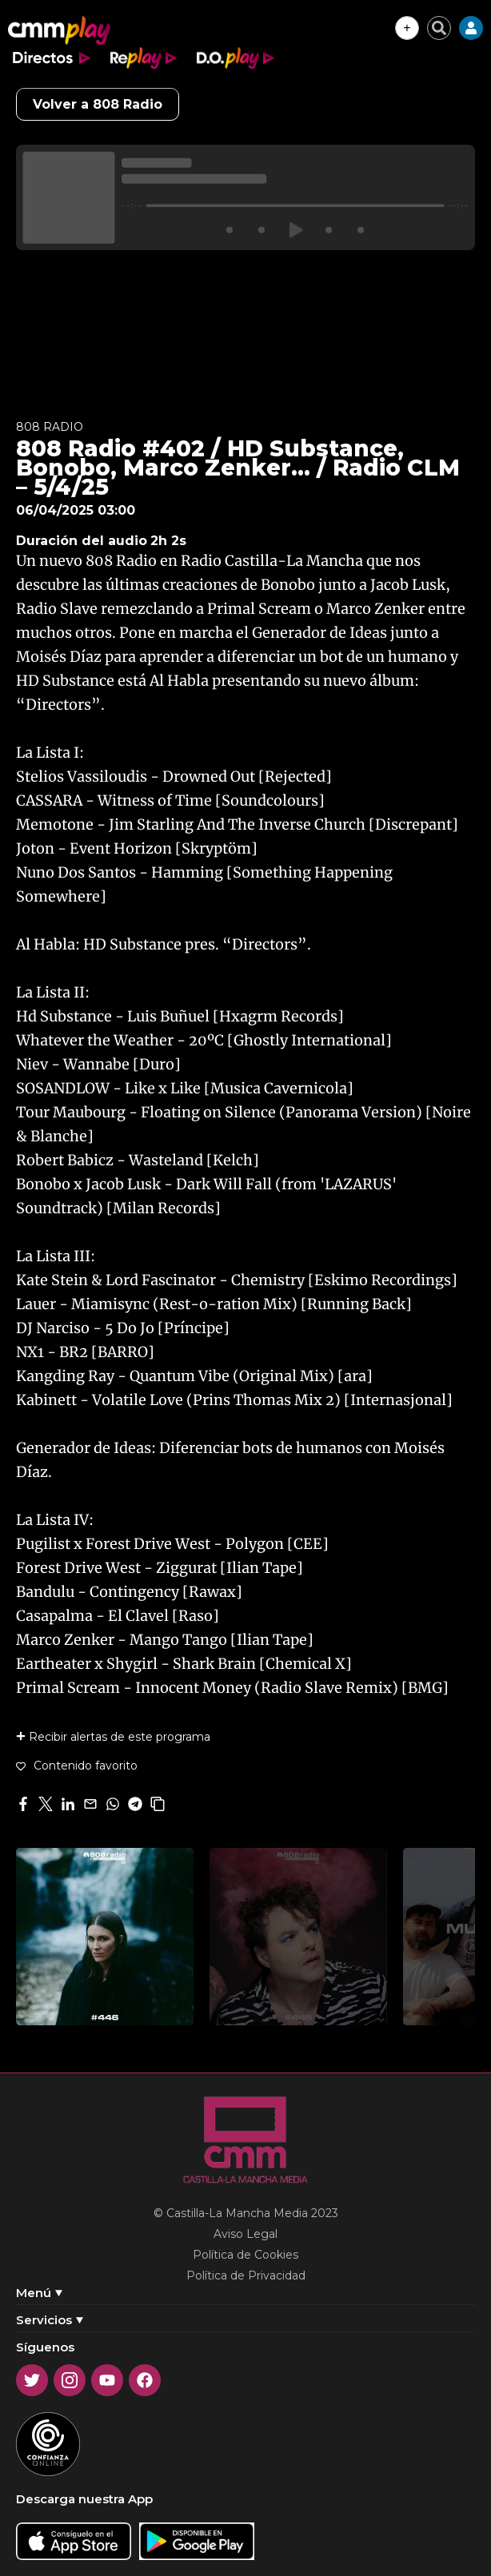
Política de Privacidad (245, 2275)
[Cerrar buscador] (439, 28)
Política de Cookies (245, 2255)
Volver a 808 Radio (97, 104)
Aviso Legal (245, 2234)
